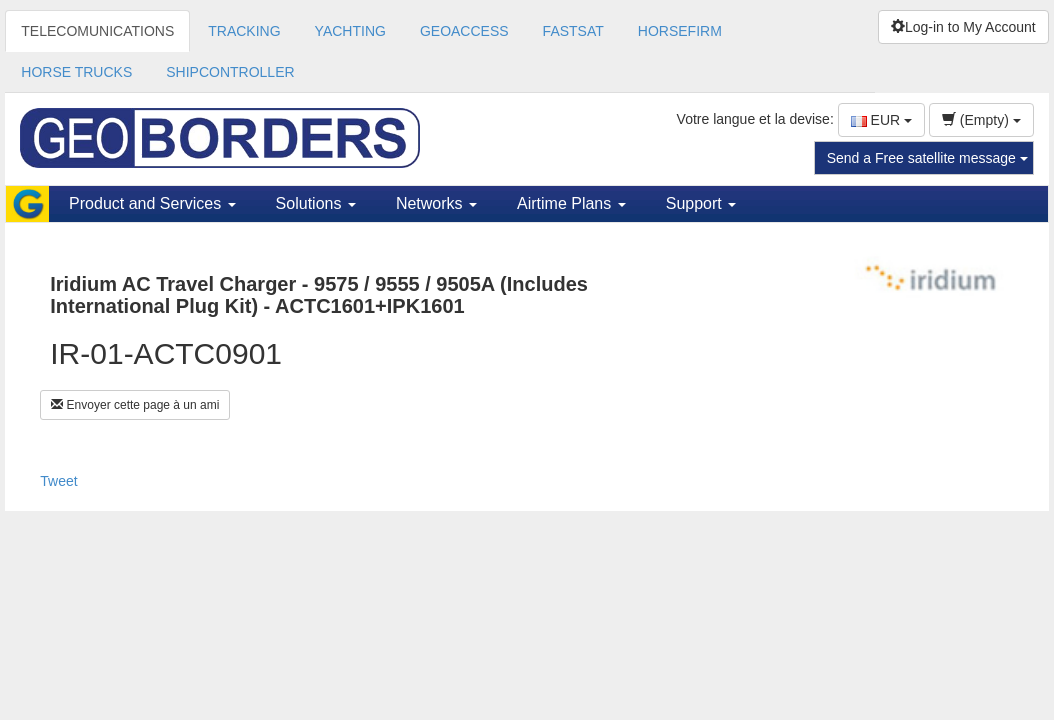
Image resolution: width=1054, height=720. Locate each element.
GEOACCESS (464, 31)
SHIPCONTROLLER (230, 72)
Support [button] (701, 203)
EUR (881, 120)
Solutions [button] (316, 203)
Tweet (58, 481)
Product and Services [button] (152, 203)
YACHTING (350, 31)
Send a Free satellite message (927, 158)
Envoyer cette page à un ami (135, 405)
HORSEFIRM (680, 31)
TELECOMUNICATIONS (97, 31)
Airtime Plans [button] (571, 203)
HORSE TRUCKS (76, 72)
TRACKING (244, 31)
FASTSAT (573, 31)
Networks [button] (436, 203)
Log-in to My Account (963, 27)
